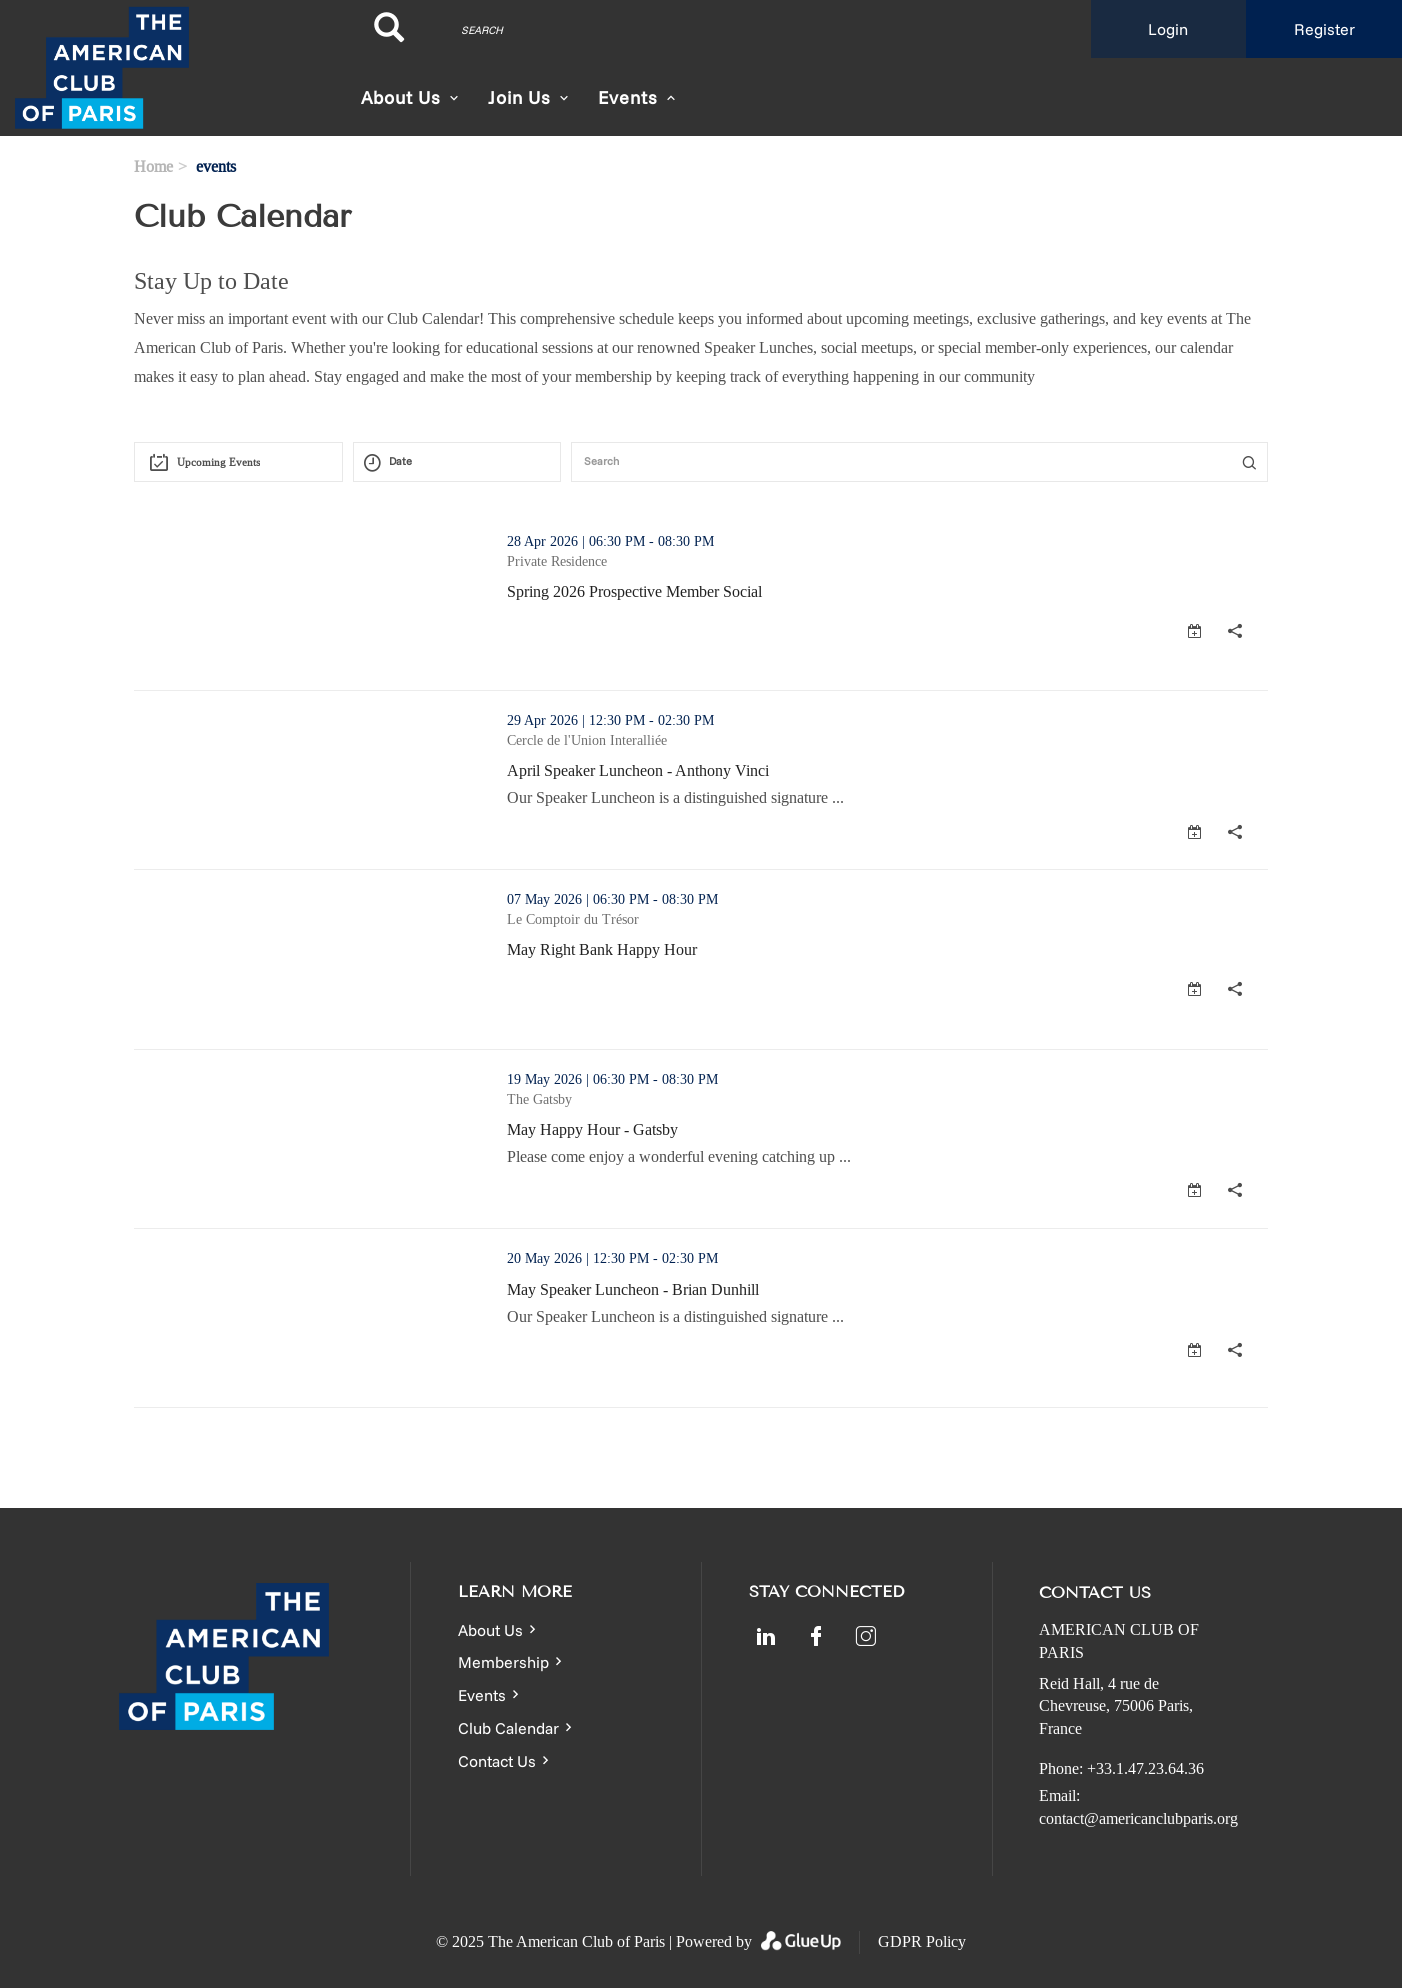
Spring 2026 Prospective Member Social (634, 591)
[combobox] (238, 462)
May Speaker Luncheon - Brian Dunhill (633, 1289)
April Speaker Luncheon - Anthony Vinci (638, 770)
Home (153, 166)
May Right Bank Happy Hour (602, 949)
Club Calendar (508, 1728)
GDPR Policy (922, 1941)
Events (482, 1695)
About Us (401, 97)
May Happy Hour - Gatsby (592, 1129)
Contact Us (497, 1761)
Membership (503, 1662)
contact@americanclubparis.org (1138, 1818)
